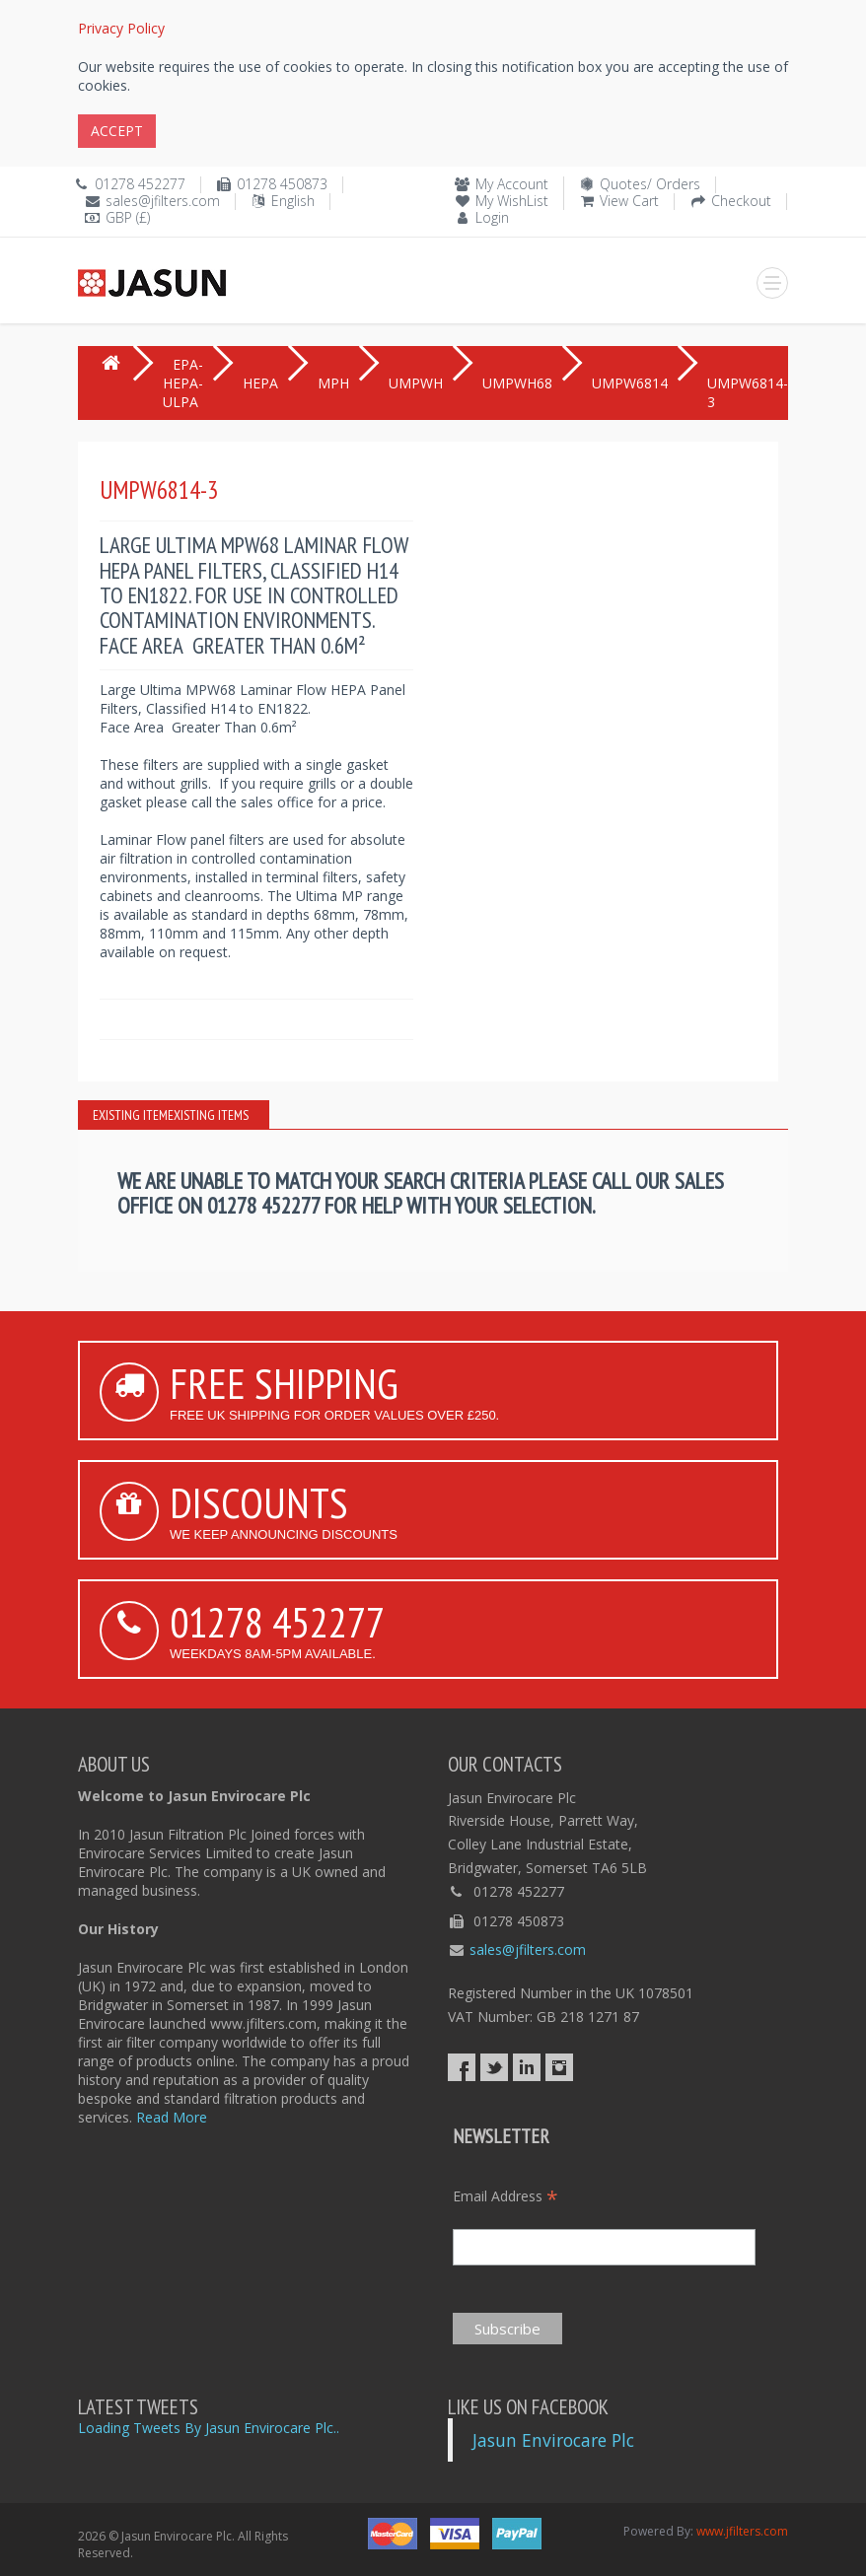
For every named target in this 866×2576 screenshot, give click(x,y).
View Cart (629, 200)
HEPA (260, 383)
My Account (511, 183)
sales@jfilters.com (163, 200)
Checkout (741, 200)
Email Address (505, 2196)
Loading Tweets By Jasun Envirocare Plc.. (208, 2427)
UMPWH (416, 383)
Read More (171, 2117)
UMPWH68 (517, 383)
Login (492, 217)
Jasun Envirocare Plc (553, 2440)
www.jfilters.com (742, 2531)
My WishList (511, 200)
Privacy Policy (121, 28)
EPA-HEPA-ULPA (183, 383)
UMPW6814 (630, 383)
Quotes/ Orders (650, 183)
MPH (333, 383)
